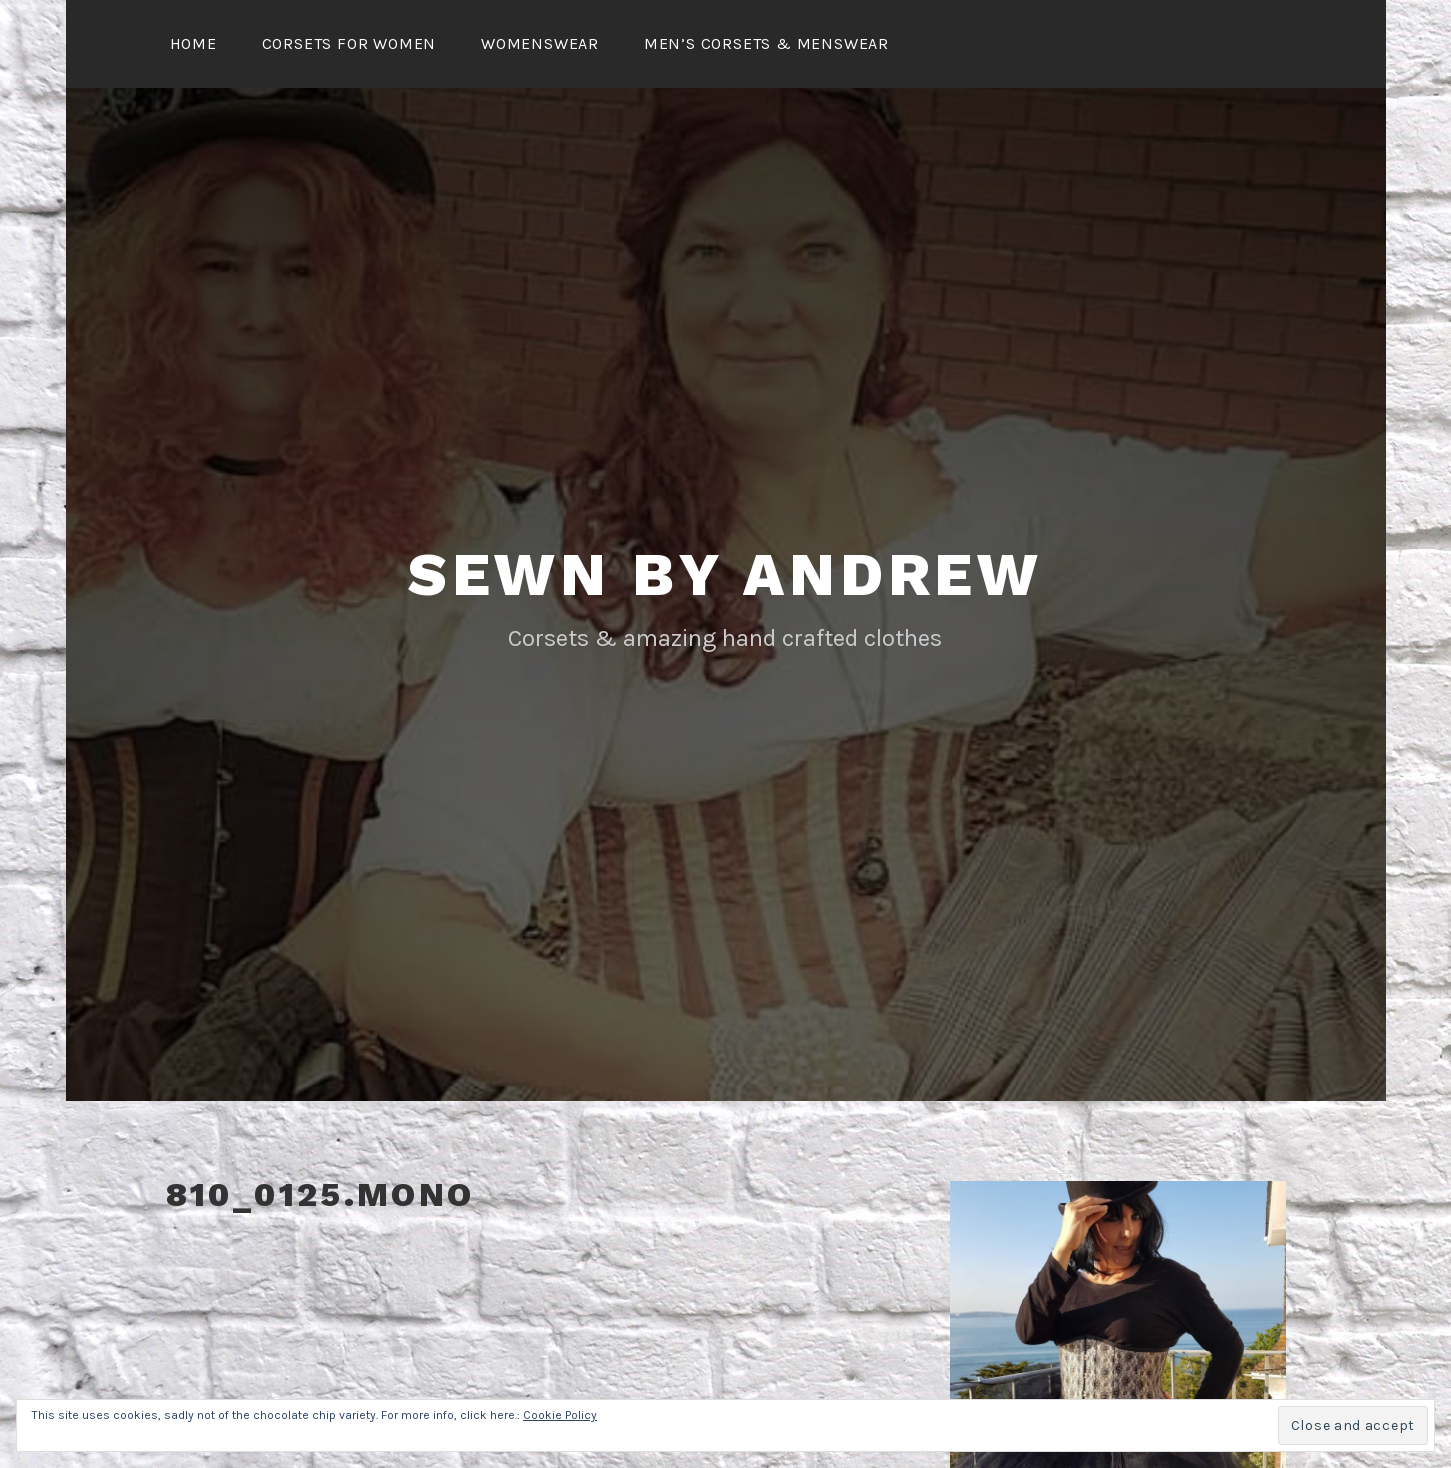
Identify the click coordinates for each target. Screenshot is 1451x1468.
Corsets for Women (349, 43)
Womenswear (540, 43)
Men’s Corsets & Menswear (766, 43)
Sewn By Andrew (725, 574)
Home (193, 43)
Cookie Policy (560, 1415)
